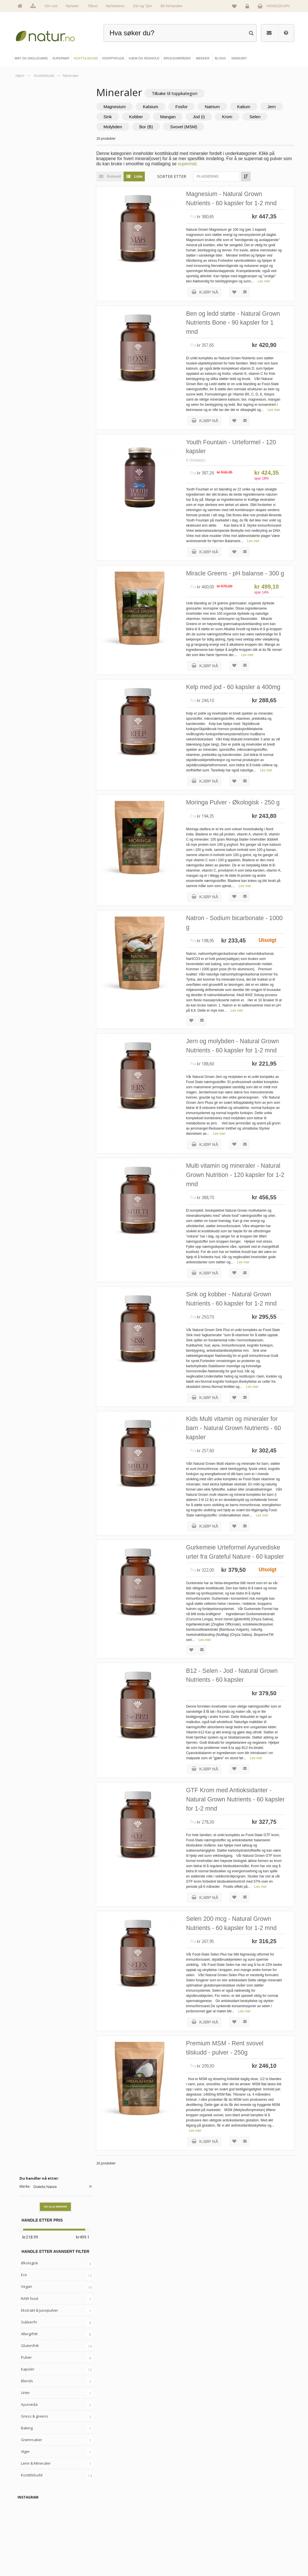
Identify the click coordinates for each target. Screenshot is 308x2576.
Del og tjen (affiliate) (178, 2547)
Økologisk (29, 177)
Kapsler (27, 283)
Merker (29, 2538)
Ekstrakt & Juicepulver (39, 224)
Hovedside (31, 2518)
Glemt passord (240, 2528)
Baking (27, 342)
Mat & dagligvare (106, 2518)
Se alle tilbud (33, 2557)
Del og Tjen (142, 6)
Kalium (255, 106)
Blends (27, 295)
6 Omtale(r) (207, 482)
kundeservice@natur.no (154, 2481)
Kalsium (162, 106)
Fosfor (193, 106)
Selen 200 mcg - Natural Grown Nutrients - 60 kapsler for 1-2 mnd (242, 2077)
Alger (25, 366)
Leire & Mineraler (36, 378)
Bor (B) (186, 127)
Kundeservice (239, 2538)
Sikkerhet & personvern (246, 2557)
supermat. (209, 164)
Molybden (152, 127)
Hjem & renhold (105, 2557)
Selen (120, 127)
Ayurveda (29, 319)
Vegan (26, 201)
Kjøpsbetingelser (242, 2547)
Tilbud (92, 6)
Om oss (51, 6)
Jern (119, 117)
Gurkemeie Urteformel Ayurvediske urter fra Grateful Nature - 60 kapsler (239, 1684)
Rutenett (120, 177)
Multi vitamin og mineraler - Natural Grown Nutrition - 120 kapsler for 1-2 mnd (239, 1274)
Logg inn (248, 7)
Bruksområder (174, 2528)
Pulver (26, 271)
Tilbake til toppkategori (186, 93)
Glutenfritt (30, 260)
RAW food (29, 213)
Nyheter (72, 6)
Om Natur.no (33, 2528)
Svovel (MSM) (223, 127)
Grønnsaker (31, 354)
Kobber (173, 117)
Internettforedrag (176, 2538)
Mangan (205, 117)
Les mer (275, 297)
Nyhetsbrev (115, 6)
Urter (25, 307)
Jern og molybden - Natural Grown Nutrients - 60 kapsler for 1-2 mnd (242, 1134)
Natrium (223, 106)
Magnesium (126, 106)
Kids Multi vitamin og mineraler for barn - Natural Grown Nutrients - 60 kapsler (241, 1549)
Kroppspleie (102, 2547)
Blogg (168, 2518)
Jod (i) (236, 117)
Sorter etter (183, 176)
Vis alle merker (55, 121)
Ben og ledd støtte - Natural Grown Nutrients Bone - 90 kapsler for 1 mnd (236, 339)
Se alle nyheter (34, 2547)
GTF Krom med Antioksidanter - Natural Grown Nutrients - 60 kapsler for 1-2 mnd (242, 1942)
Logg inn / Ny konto (243, 2518)
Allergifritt (29, 248)
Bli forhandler (172, 6)
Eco (24, 189)
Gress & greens (34, 330)
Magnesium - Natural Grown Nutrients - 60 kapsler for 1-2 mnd (238, 204)
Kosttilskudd (31, 389)
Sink (145, 117)
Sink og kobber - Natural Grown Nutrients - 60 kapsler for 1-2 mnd (242, 1409)
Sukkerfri (29, 236)
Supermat (101, 2528)
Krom (264, 117)
